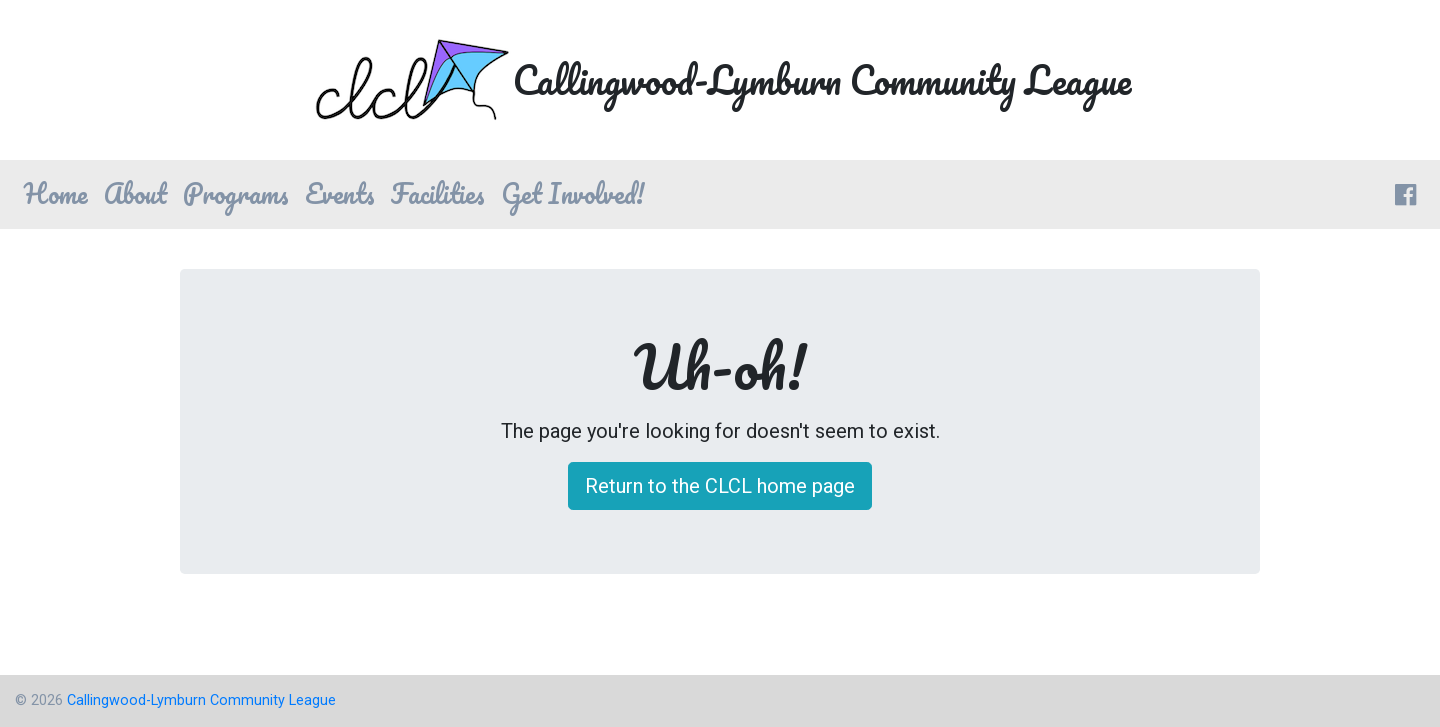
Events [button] (340, 193)
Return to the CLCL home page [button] (720, 486)
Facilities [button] (438, 193)
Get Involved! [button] (572, 193)
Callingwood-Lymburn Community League (201, 700)
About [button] (135, 193)
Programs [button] (236, 193)
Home (56, 193)
